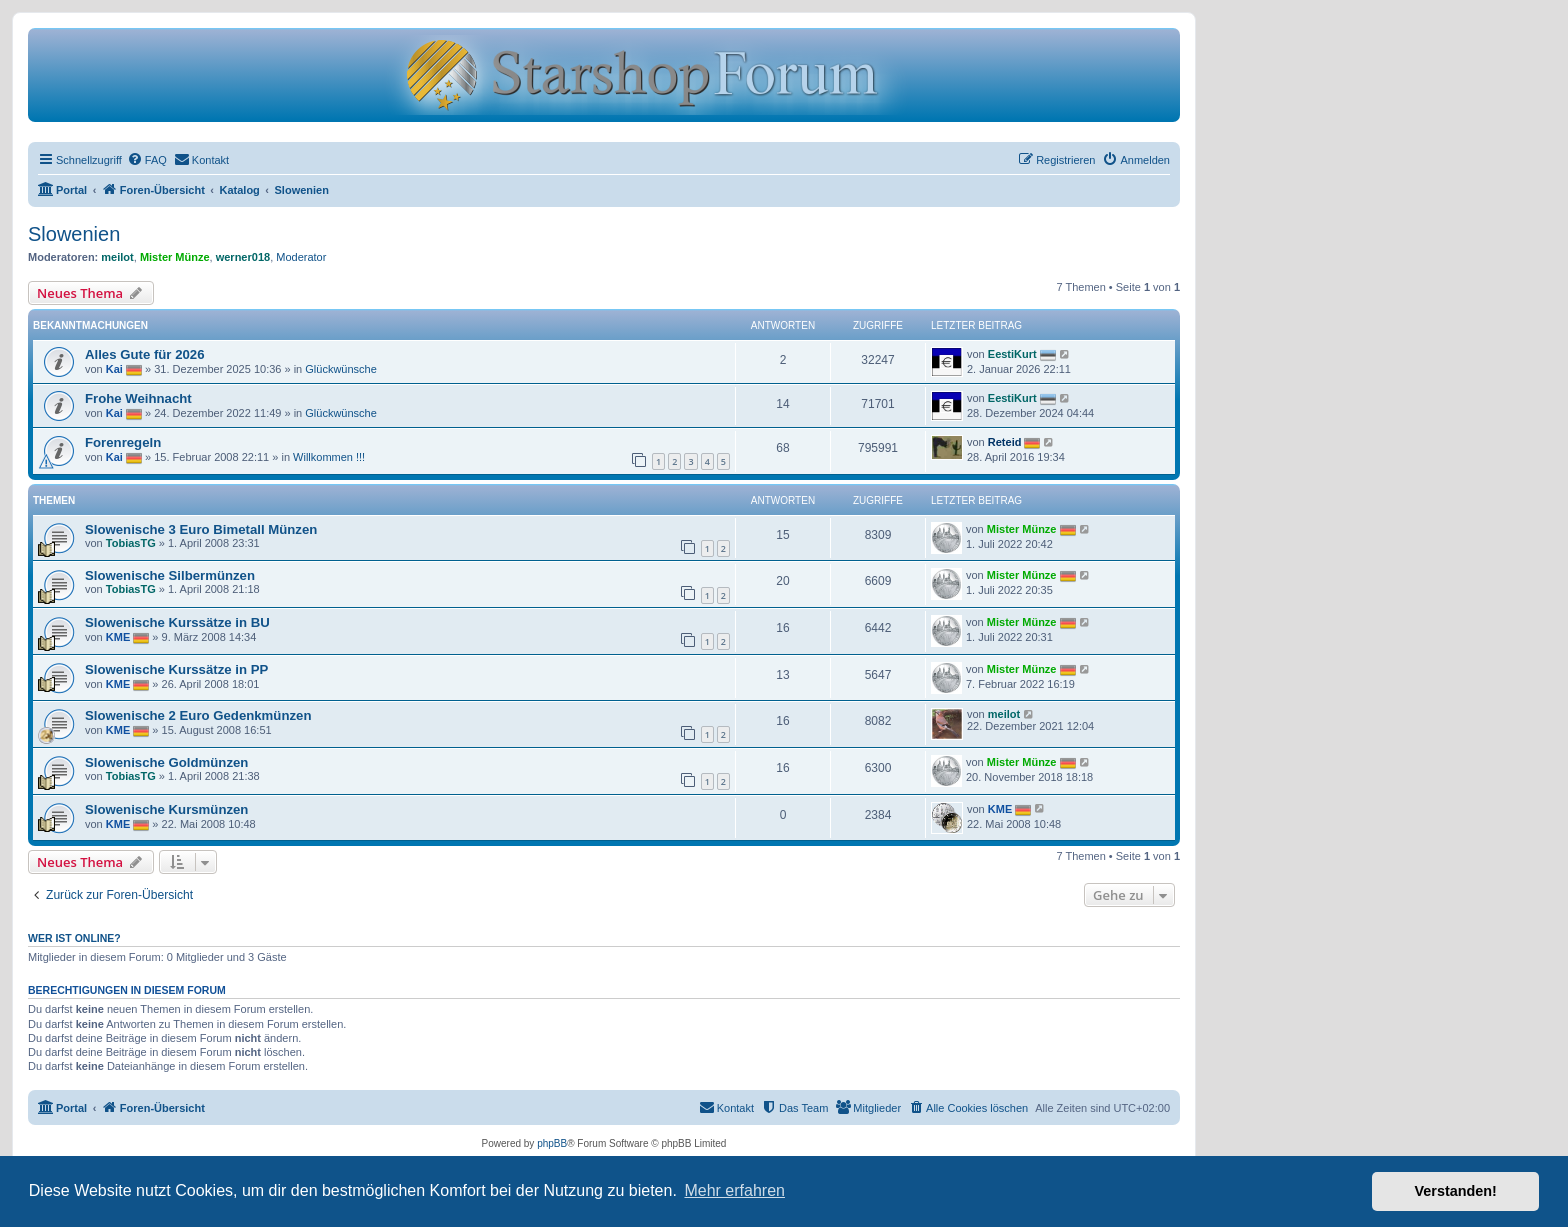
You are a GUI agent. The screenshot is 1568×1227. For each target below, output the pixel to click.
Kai (114, 369)
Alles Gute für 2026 (144, 354)
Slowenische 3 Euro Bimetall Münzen (201, 529)
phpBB (552, 1143)
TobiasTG (131, 543)
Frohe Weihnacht (138, 398)
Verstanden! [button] (1456, 1191)
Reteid (1005, 442)
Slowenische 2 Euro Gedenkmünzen (198, 715)
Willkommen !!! (329, 457)
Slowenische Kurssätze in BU (177, 622)
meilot (117, 257)
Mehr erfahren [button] (734, 1190)
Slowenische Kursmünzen (166, 809)
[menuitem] (147, 160)
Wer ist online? (74, 938)
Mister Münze (175, 257)
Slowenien (74, 234)
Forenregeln (123, 442)
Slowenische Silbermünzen (170, 575)
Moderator (301, 257)
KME (118, 637)
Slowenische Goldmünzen (166, 762)
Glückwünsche (341, 369)
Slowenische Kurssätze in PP (176, 669)
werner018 (243, 257)
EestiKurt (1012, 354)
